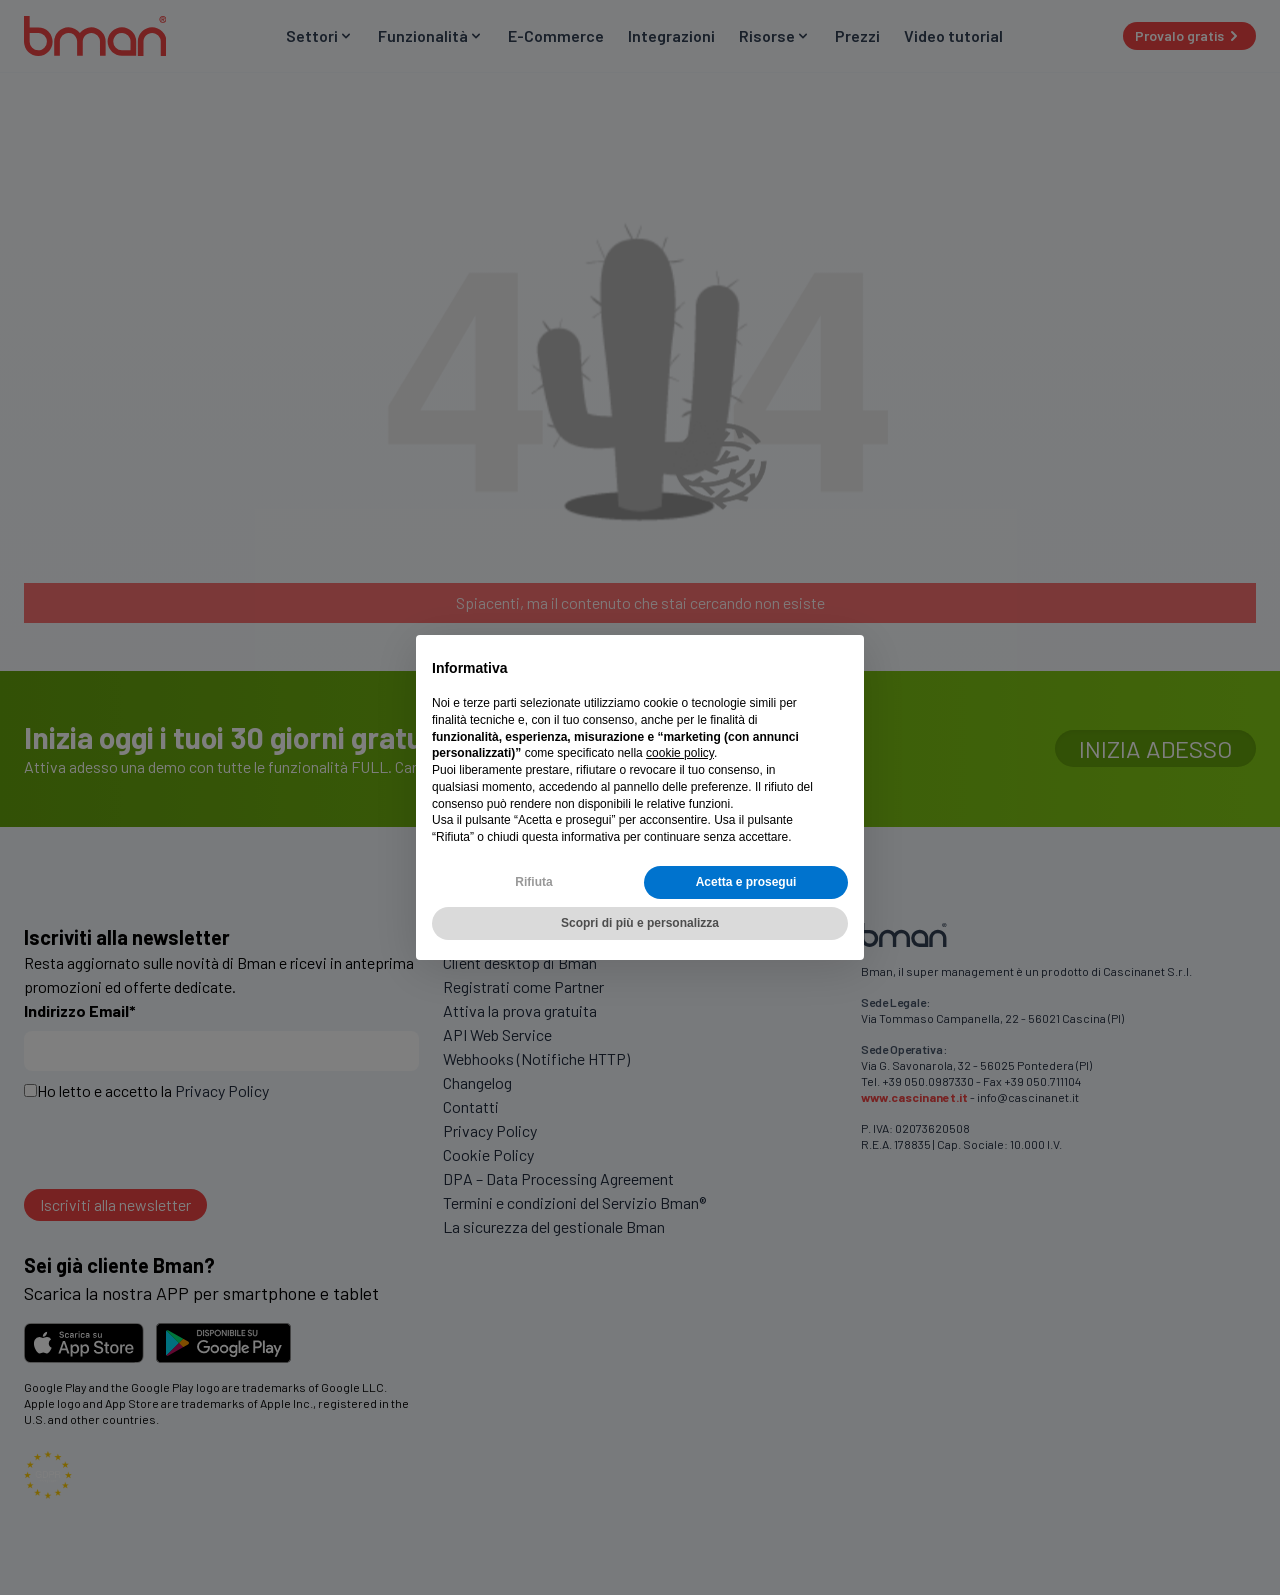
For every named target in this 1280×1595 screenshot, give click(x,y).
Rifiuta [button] (533, 882)
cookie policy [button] (680, 753)
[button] (838, 667)
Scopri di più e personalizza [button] (640, 923)
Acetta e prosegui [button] (746, 882)
